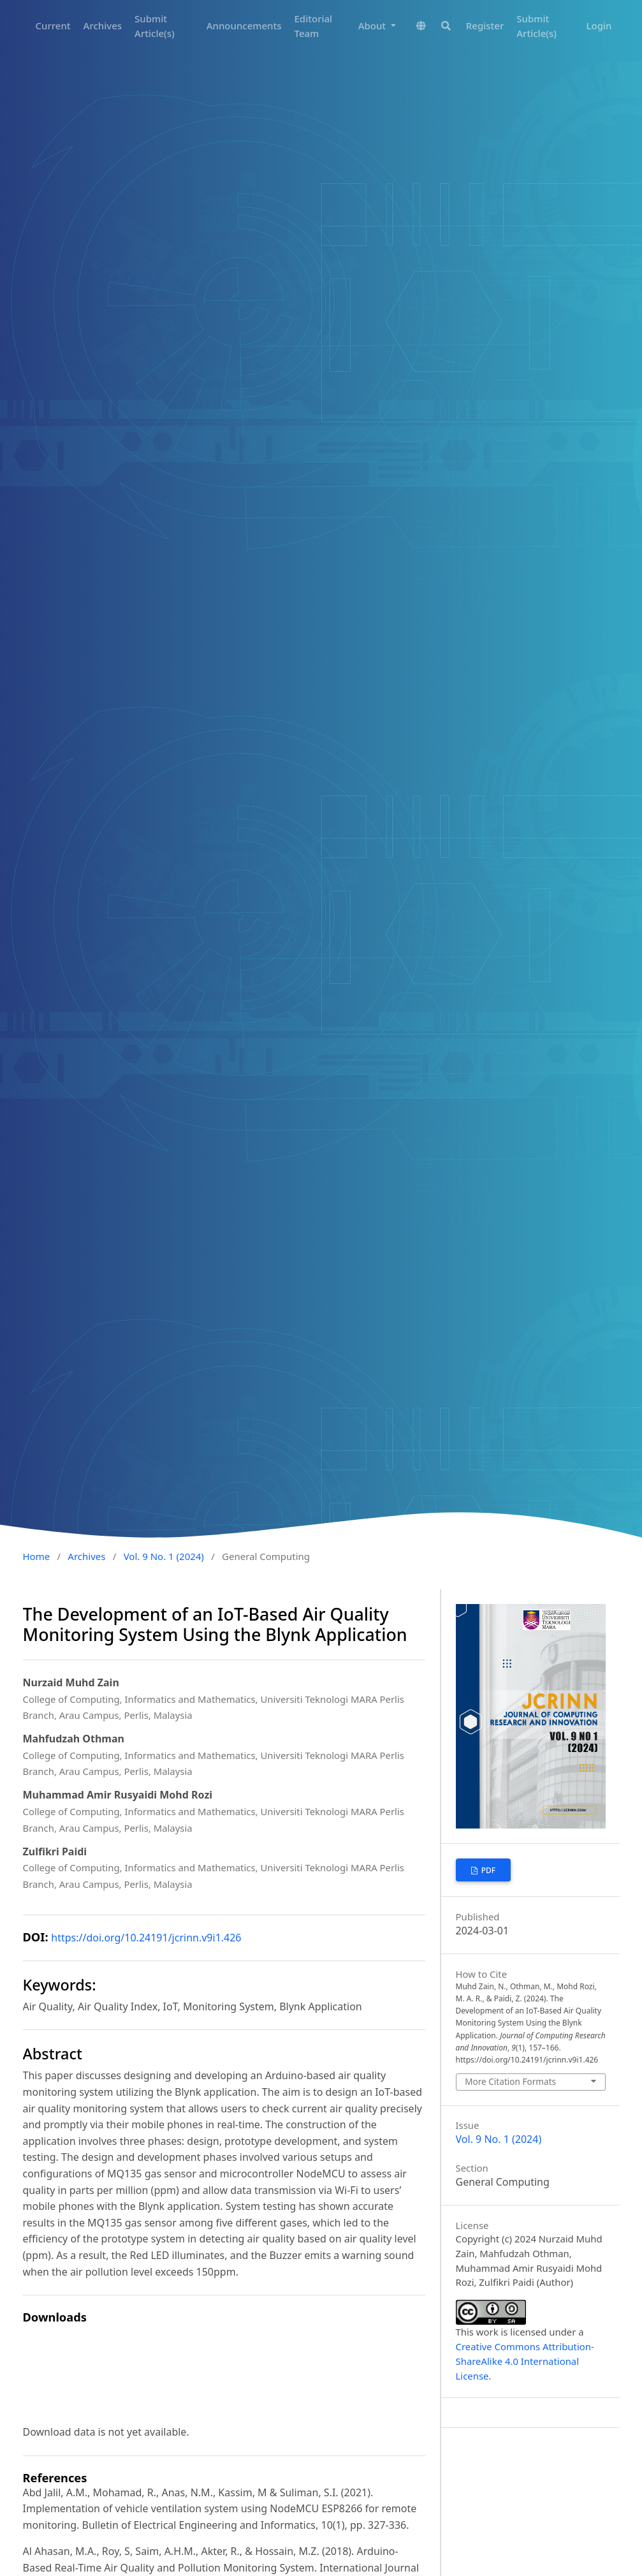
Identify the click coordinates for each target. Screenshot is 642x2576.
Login (599, 25)
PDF (487, 1870)
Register (485, 25)
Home (36, 1556)
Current (53, 25)
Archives (103, 25)
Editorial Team (314, 26)
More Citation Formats (510, 2081)
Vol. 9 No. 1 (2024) (164, 1556)
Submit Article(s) (155, 26)
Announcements (244, 25)
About (373, 25)
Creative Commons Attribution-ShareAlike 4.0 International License (525, 2361)
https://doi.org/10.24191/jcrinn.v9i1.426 (146, 1938)
